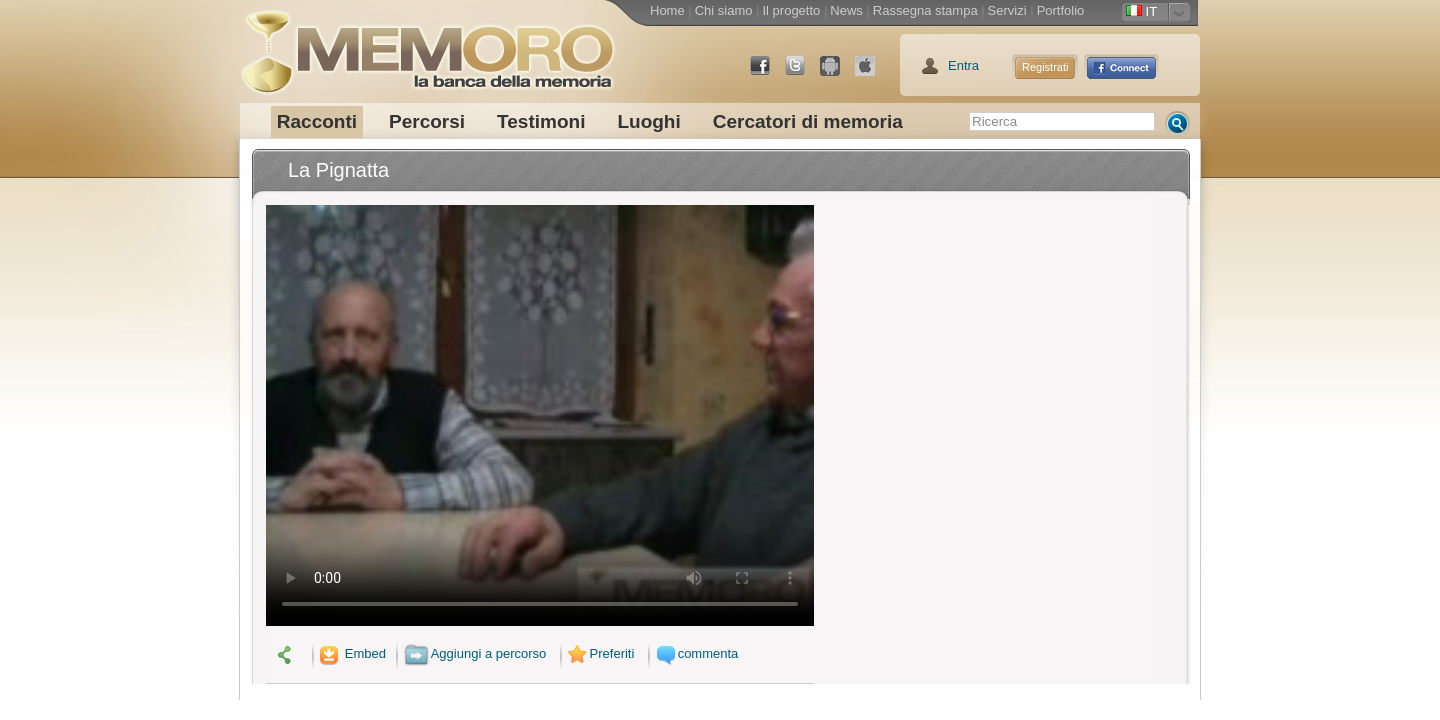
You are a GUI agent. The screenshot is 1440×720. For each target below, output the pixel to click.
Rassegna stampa (925, 10)
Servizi (1007, 10)
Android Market (838, 73)
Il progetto (791, 10)
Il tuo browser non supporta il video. (540, 415)
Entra (963, 65)
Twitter (803, 73)
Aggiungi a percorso (475, 653)
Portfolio (1061, 10)
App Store (873, 73)
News (846, 10)
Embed (351, 653)
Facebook (768, 73)
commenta (695, 653)
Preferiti (599, 653)
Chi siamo (724, 10)
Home (667, 10)
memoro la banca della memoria (427, 45)
